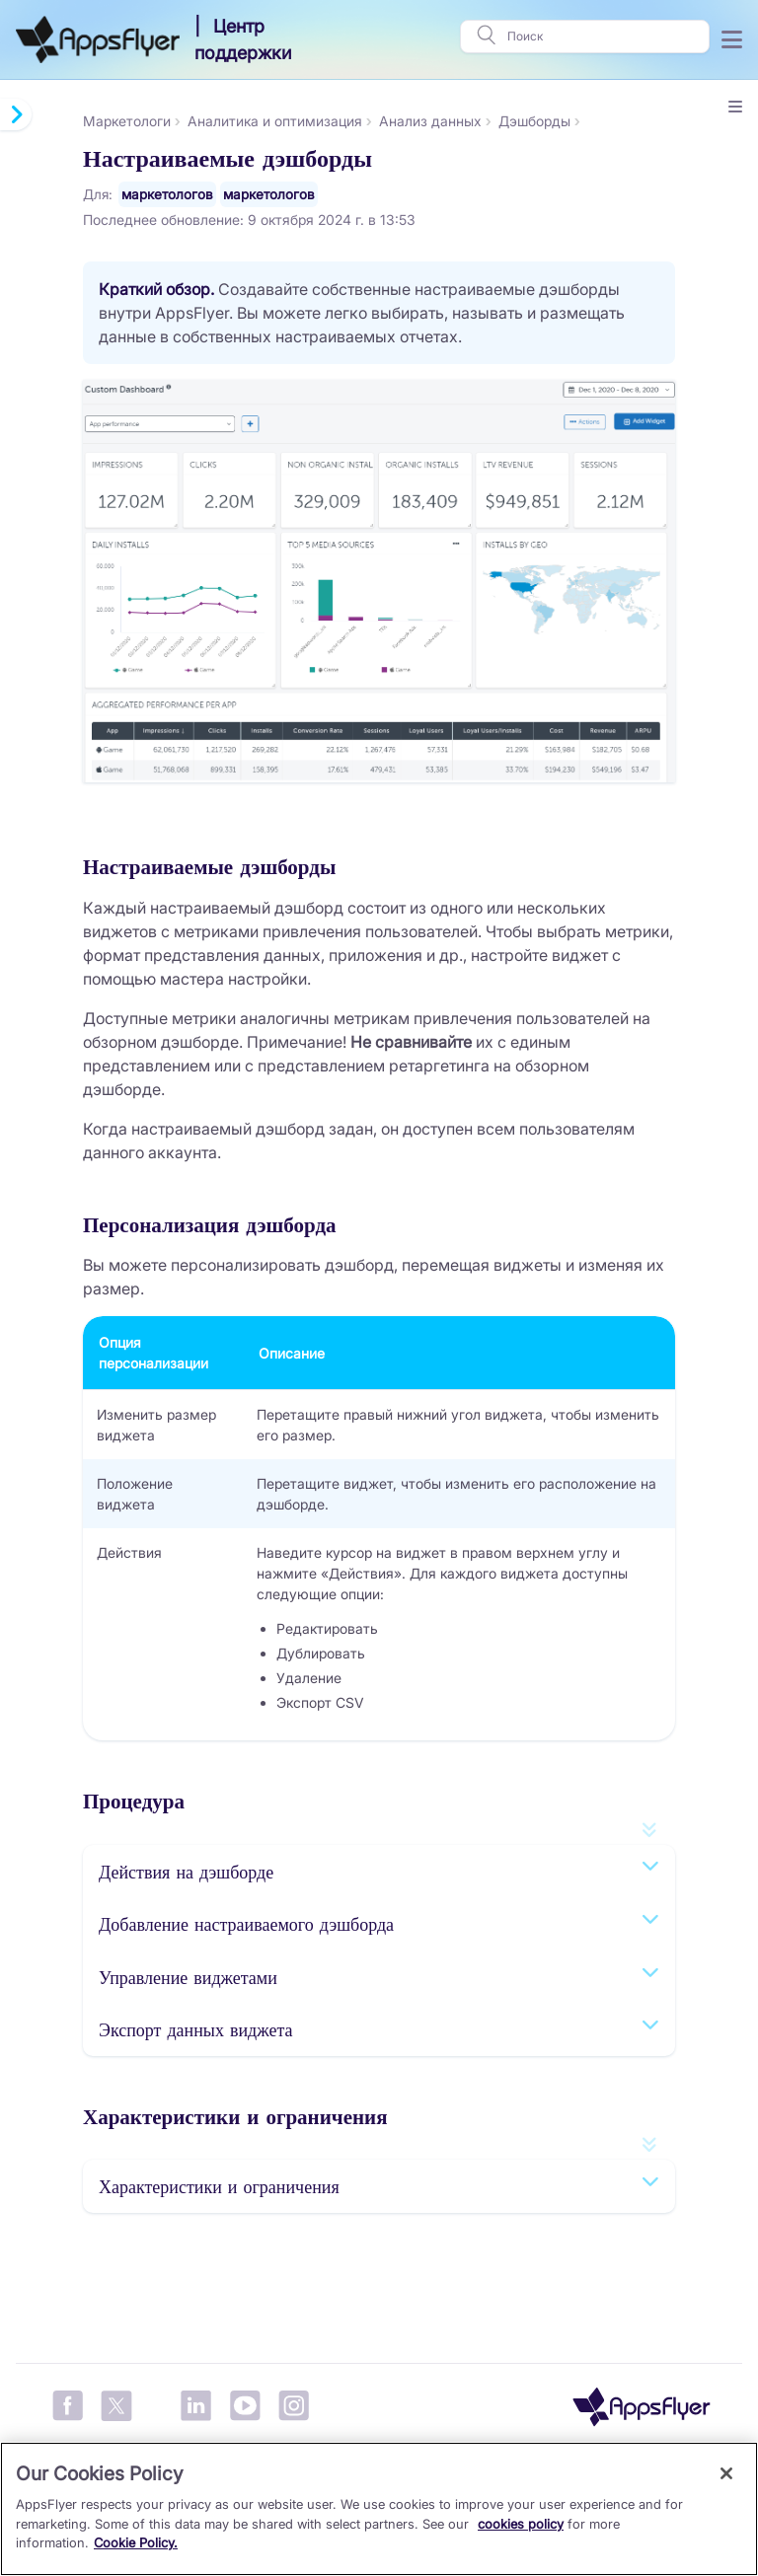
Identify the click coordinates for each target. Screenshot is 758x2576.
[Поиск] (602, 36)
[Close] (726, 2473)
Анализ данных (430, 120)
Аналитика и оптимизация (275, 120)
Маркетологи (127, 120)
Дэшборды (534, 120)
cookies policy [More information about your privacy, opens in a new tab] (521, 2524)
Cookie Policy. (136, 2542)
